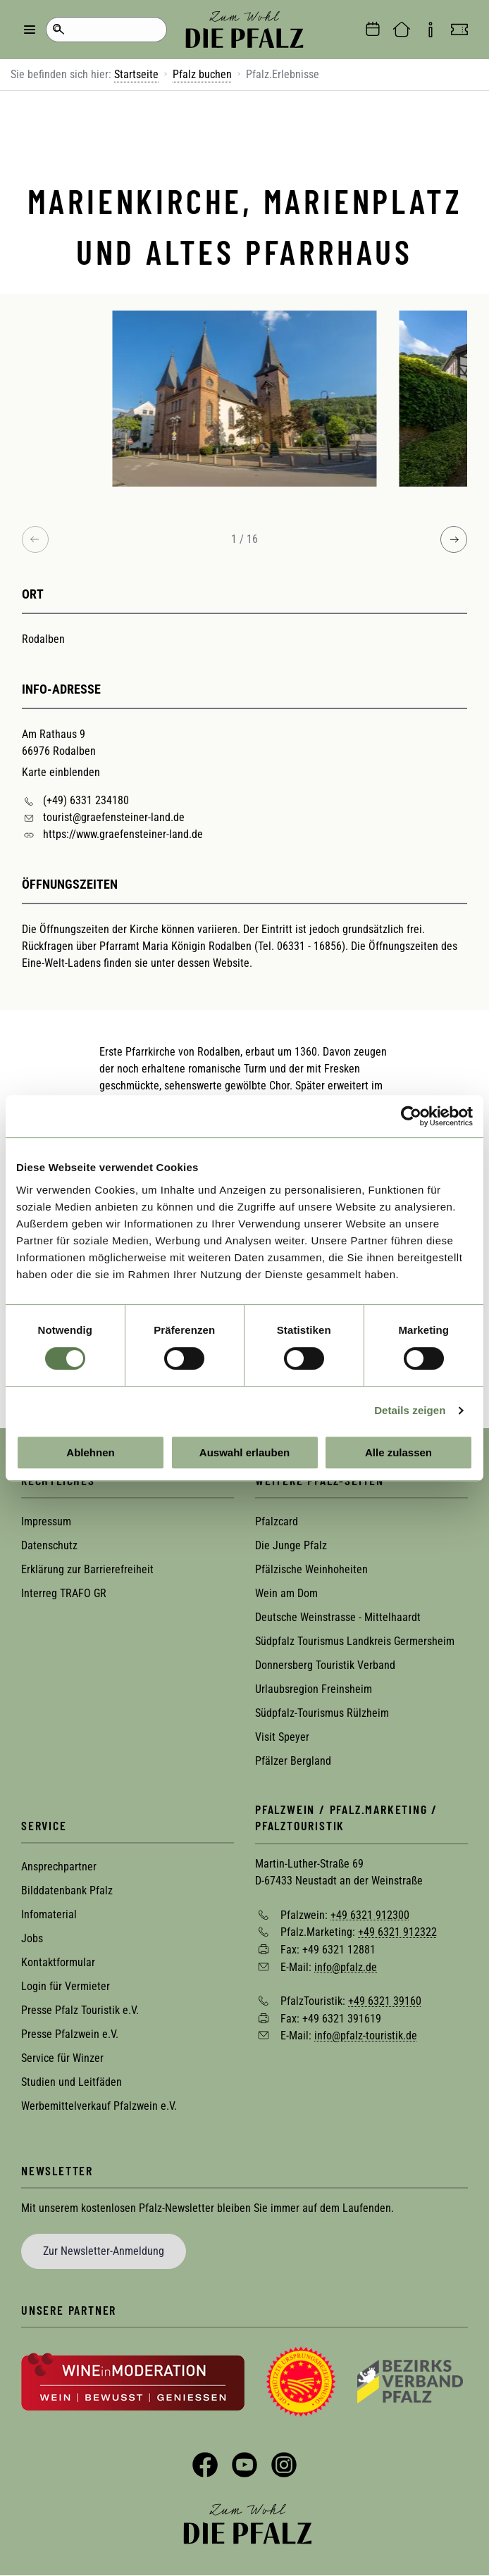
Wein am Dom (286, 1593)
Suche (58, 30)
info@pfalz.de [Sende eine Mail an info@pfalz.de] (345, 1966)
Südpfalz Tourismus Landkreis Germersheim (354, 1641)
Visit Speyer (282, 1737)
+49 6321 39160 (384, 2001)
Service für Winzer (62, 2058)
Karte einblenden (61, 772)
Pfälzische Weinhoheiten (311, 1569)
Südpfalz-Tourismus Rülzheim (322, 1713)
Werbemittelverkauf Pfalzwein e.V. (99, 2106)
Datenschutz (49, 1545)
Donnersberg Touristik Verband (325, 1665)
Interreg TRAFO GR (63, 1593)
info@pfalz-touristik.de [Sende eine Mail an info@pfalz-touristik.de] (365, 2035)
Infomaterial (49, 1914)
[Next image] (453, 539)
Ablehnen (90, 1452)
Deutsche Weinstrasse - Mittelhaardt (338, 1617)
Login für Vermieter (65, 1986)
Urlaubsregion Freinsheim (313, 1689)
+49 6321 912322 (397, 1932)
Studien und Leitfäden (71, 2082)
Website (231, 963)
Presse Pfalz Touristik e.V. (80, 2010)
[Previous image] (35, 539)
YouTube (244, 2464)
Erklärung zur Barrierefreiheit (87, 1569)
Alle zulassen (398, 1452)
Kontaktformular (58, 1962)
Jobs (32, 1938)
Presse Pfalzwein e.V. (69, 2034)
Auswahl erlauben (244, 1452)
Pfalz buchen (202, 74)
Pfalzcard (276, 1521)
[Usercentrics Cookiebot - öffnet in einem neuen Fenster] (411, 1116)
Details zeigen (409, 1410)
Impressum (46, 1521)
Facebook (205, 2464)
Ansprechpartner (59, 1866)
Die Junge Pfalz (291, 1545)
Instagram (284, 2464)
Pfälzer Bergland (293, 1761)
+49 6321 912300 (369, 1914)
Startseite (136, 74)
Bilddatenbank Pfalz (67, 1890)
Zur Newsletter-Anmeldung (103, 2251)
